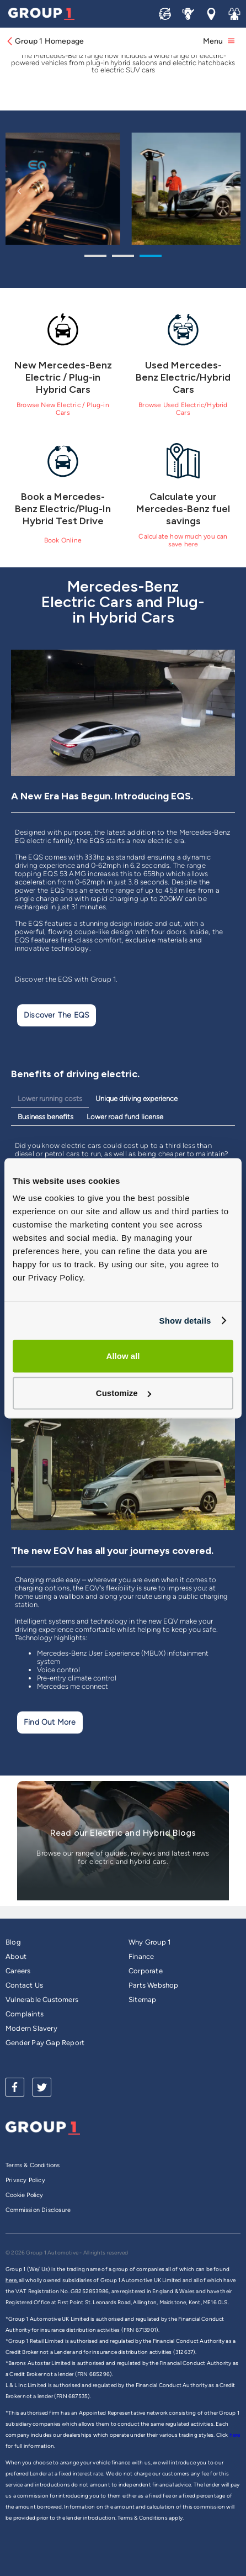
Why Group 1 (149, 1942)
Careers (18, 1971)
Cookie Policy (25, 2195)
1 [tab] (95, 257)
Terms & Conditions (33, 2165)
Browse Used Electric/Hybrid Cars (182, 409)
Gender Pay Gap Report (45, 2042)
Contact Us (24, 1985)
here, (12, 2280)
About (16, 1956)
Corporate (146, 1971)
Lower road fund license (125, 1117)
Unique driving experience (136, 1098)
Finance (141, 1956)
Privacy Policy (25, 2180)
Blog (13, 1942)
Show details (185, 1320)
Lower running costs (50, 1098)
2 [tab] (123, 257)
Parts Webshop (154, 1985)
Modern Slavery (31, 2028)
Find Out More (50, 1722)
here (234, 2434)
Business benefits (45, 1117)
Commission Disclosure (38, 2210)
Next (226, 190)
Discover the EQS (56, 1015)
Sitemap (142, 1999)
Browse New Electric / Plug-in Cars (63, 409)
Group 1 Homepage (45, 41)
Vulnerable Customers (42, 1999)
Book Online (63, 540)
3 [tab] (151, 257)
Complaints (25, 2014)
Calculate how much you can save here (182, 540)
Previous (19, 190)
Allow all (123, 1356)
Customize (123, 1393)
